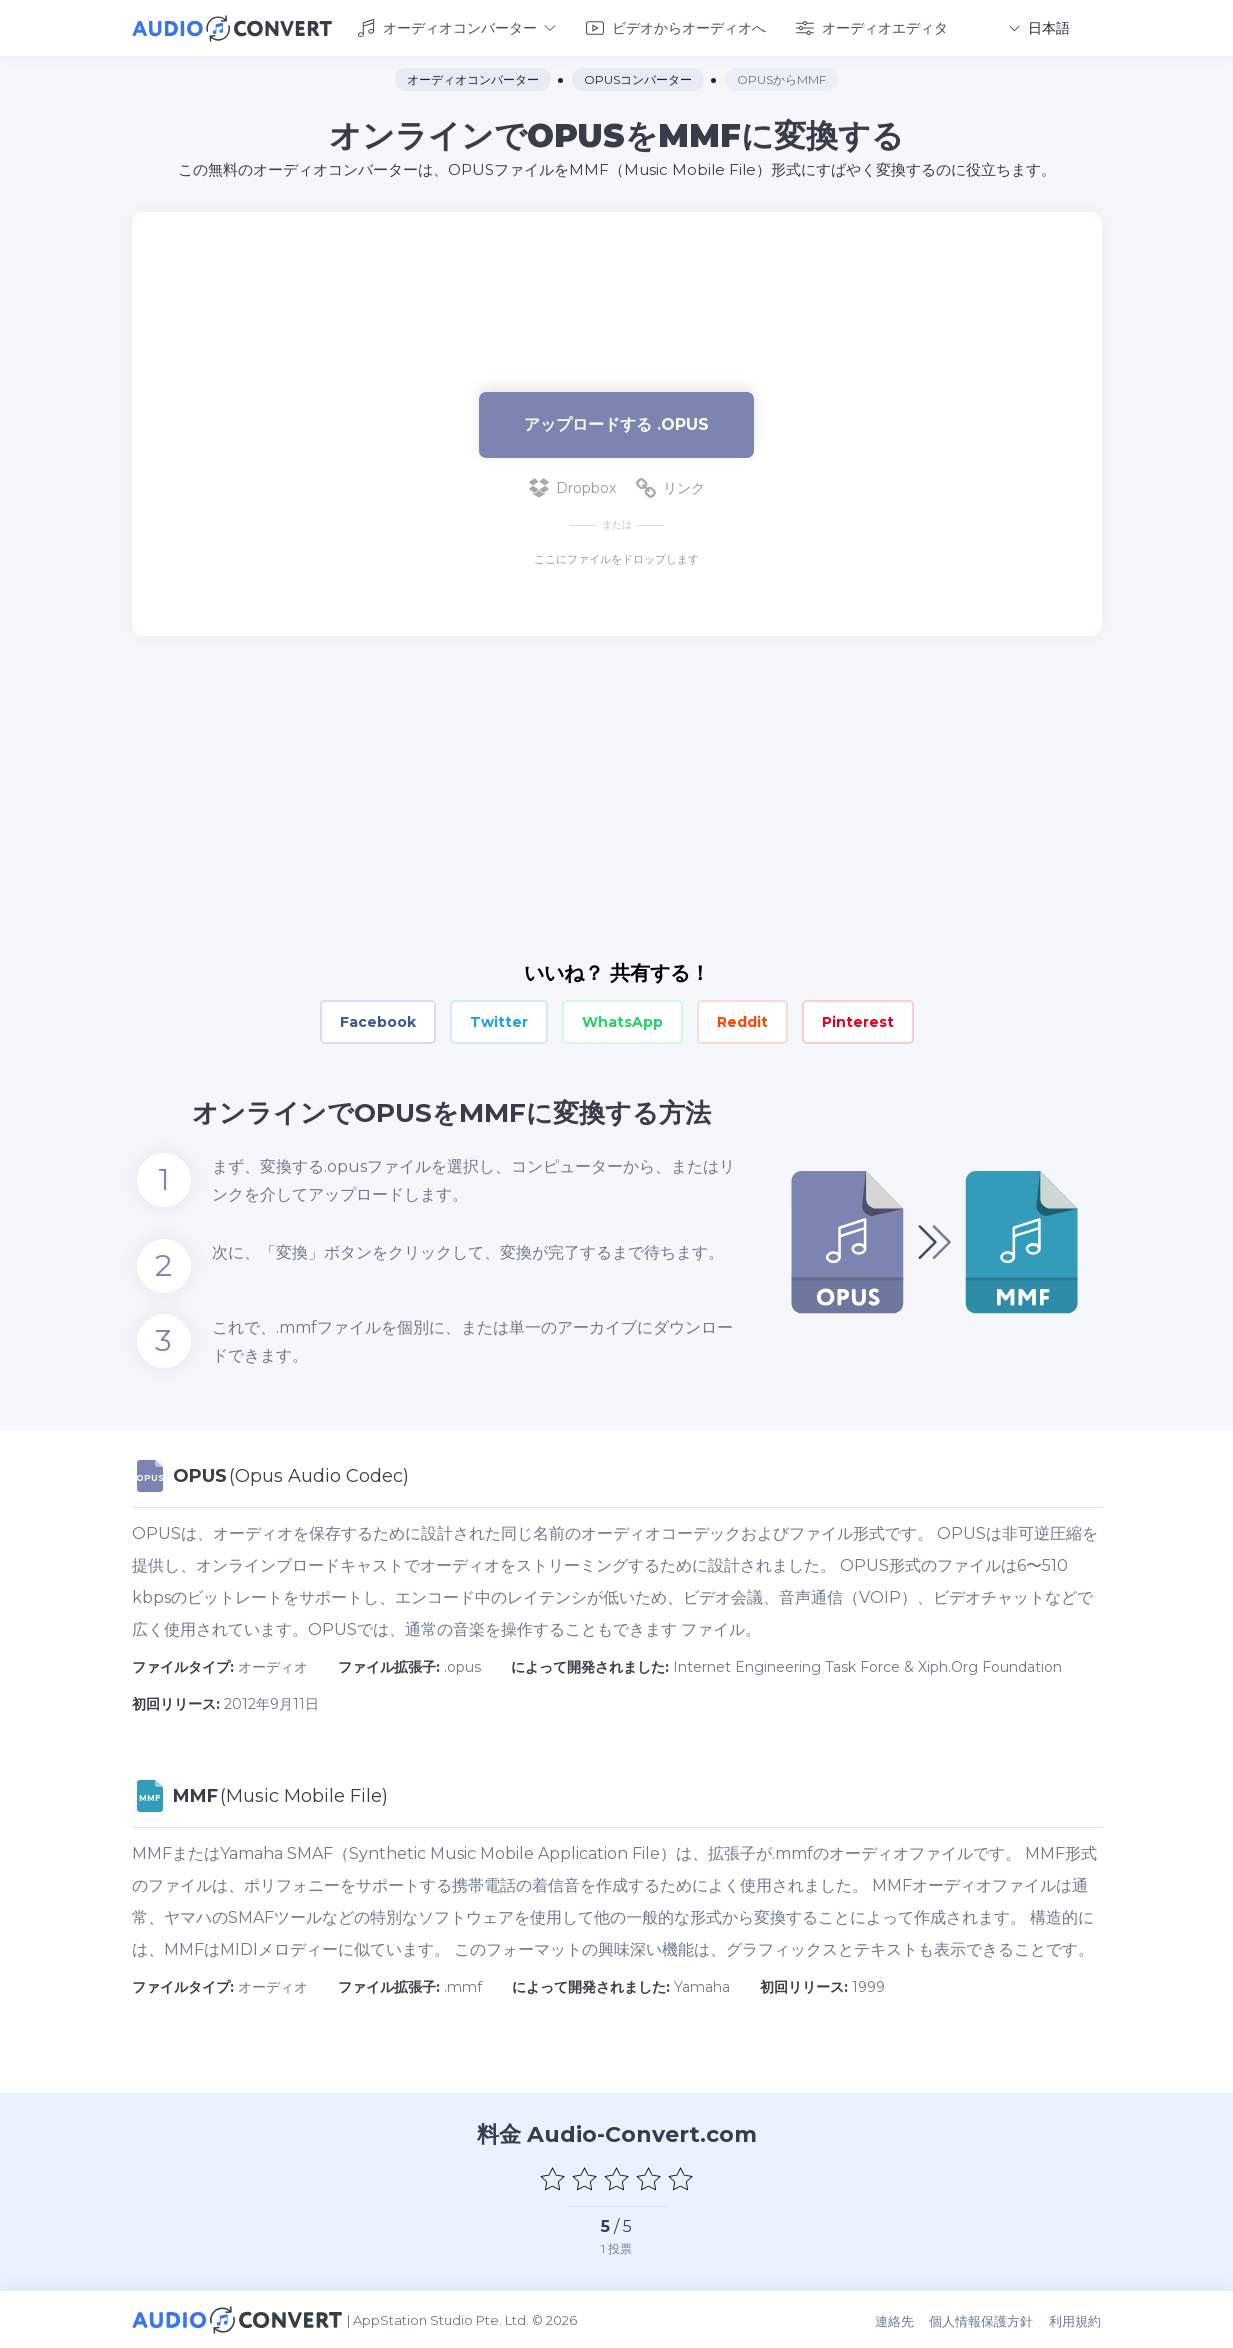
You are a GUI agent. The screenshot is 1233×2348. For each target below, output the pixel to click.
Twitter (499, 1022)
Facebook (378, 1022)
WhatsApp (622, 1022)
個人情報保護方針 (983, 2320)
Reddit (742, 1022)
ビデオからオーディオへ (676, 28)
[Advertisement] (617, 276)
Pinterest (858, 1022)
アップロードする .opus (616, 423)
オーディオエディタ (872, 28)
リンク (670, 488)
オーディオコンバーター (456, 28)
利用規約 (1076, 2320)
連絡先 (896, 2320)
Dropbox (572, 488)
